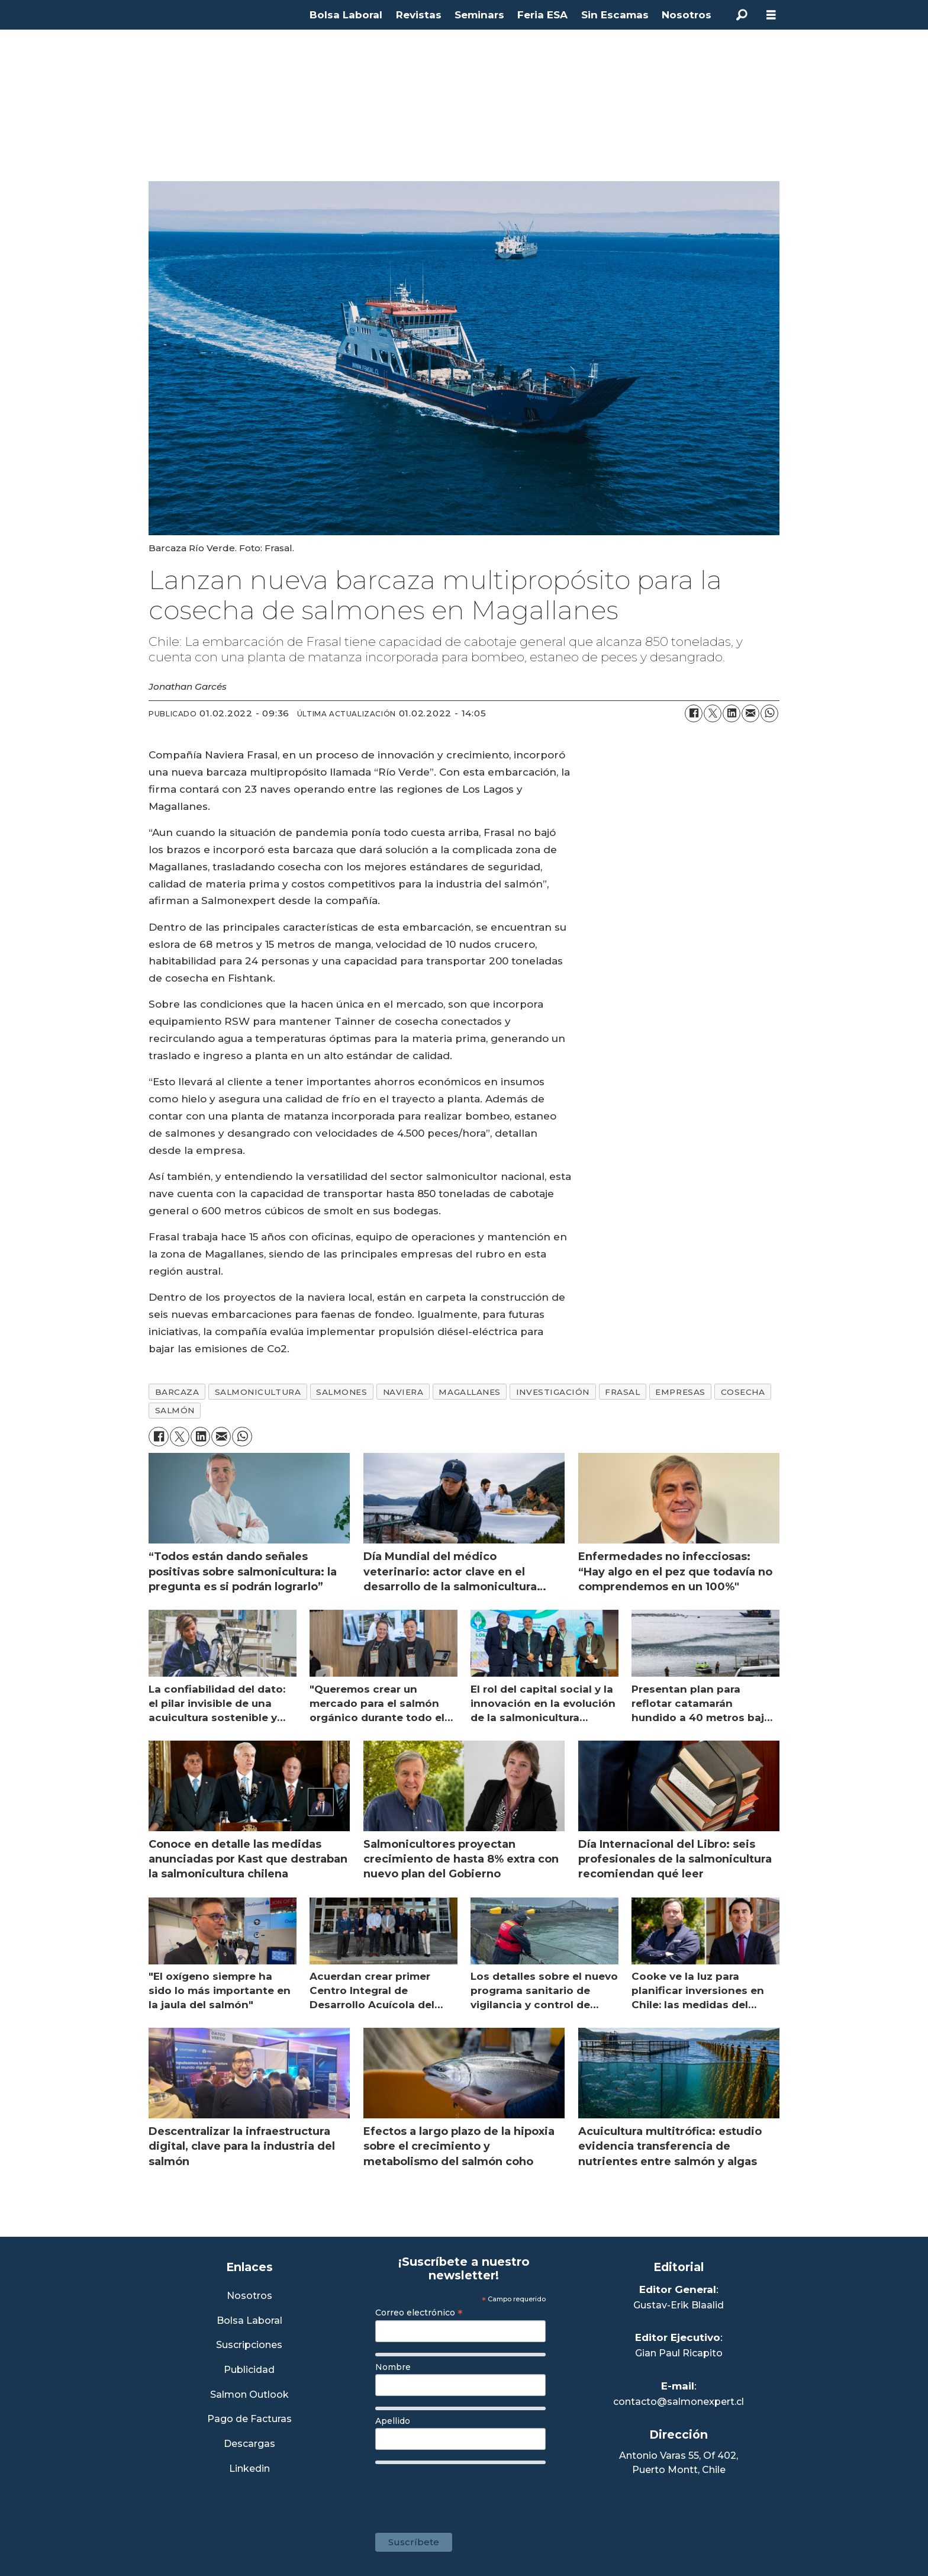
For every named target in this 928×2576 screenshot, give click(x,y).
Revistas (419, 15)
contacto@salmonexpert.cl (678, 2401)
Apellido (392, 2421)
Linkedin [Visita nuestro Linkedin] (249, 2469)
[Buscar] (741, 15)
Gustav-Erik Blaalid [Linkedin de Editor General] (678, 2305)
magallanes (469, 1392)
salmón (175, 1410)
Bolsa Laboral (346, 15)
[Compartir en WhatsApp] (769, 713)
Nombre (393, 2367)
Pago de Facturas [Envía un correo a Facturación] (249, 2419)
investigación (552, 1392)
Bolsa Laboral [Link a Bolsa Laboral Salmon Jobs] (249, 2321)
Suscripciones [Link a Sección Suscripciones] (249, 2345)
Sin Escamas (615, 15)
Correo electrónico (419, 2312)
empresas (680, 1392)
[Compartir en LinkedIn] (731, 713)
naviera (403, 1392)
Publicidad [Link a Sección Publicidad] (249, 2370)
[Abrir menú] (771, 15)
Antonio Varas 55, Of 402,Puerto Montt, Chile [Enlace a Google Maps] (678, 2462)
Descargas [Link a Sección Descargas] (249, 2444)
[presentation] (465, 2492)
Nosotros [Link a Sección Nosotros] (249, 2296)
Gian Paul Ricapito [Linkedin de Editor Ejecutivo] (679, 2353)
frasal (622, 1392)
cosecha (743, 1392)
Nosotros (686, 15)
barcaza (177, 1392)
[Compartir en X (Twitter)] (712, 713)
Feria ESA (542, 15)
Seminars (479, 15)
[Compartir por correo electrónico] (750, 713)
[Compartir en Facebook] (694, 713)
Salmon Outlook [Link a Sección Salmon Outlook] (249, 2395)
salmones (341, 1392)
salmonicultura (258, 1392)
